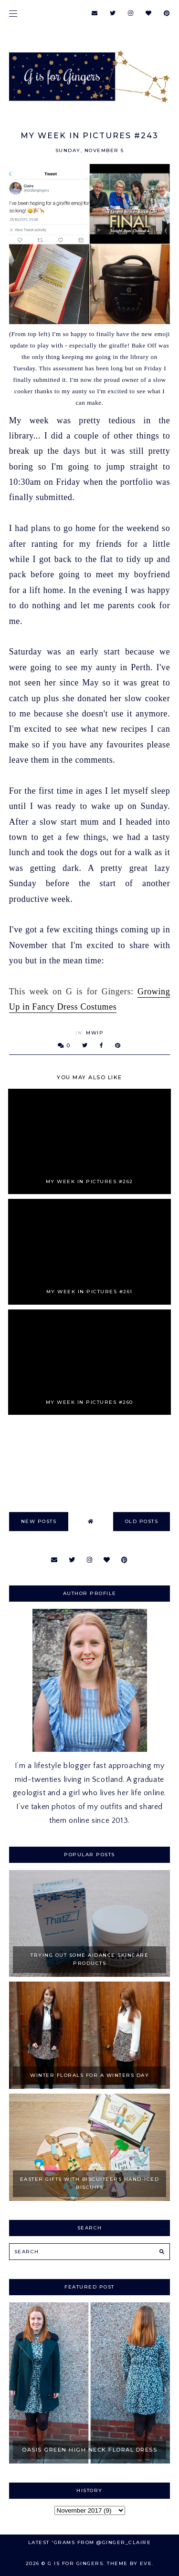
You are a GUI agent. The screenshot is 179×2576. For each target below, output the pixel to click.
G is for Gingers (75, 2563)
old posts (141, 1521)
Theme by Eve (129, 2563)
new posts (39, 1521)
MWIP (95, 1033)
